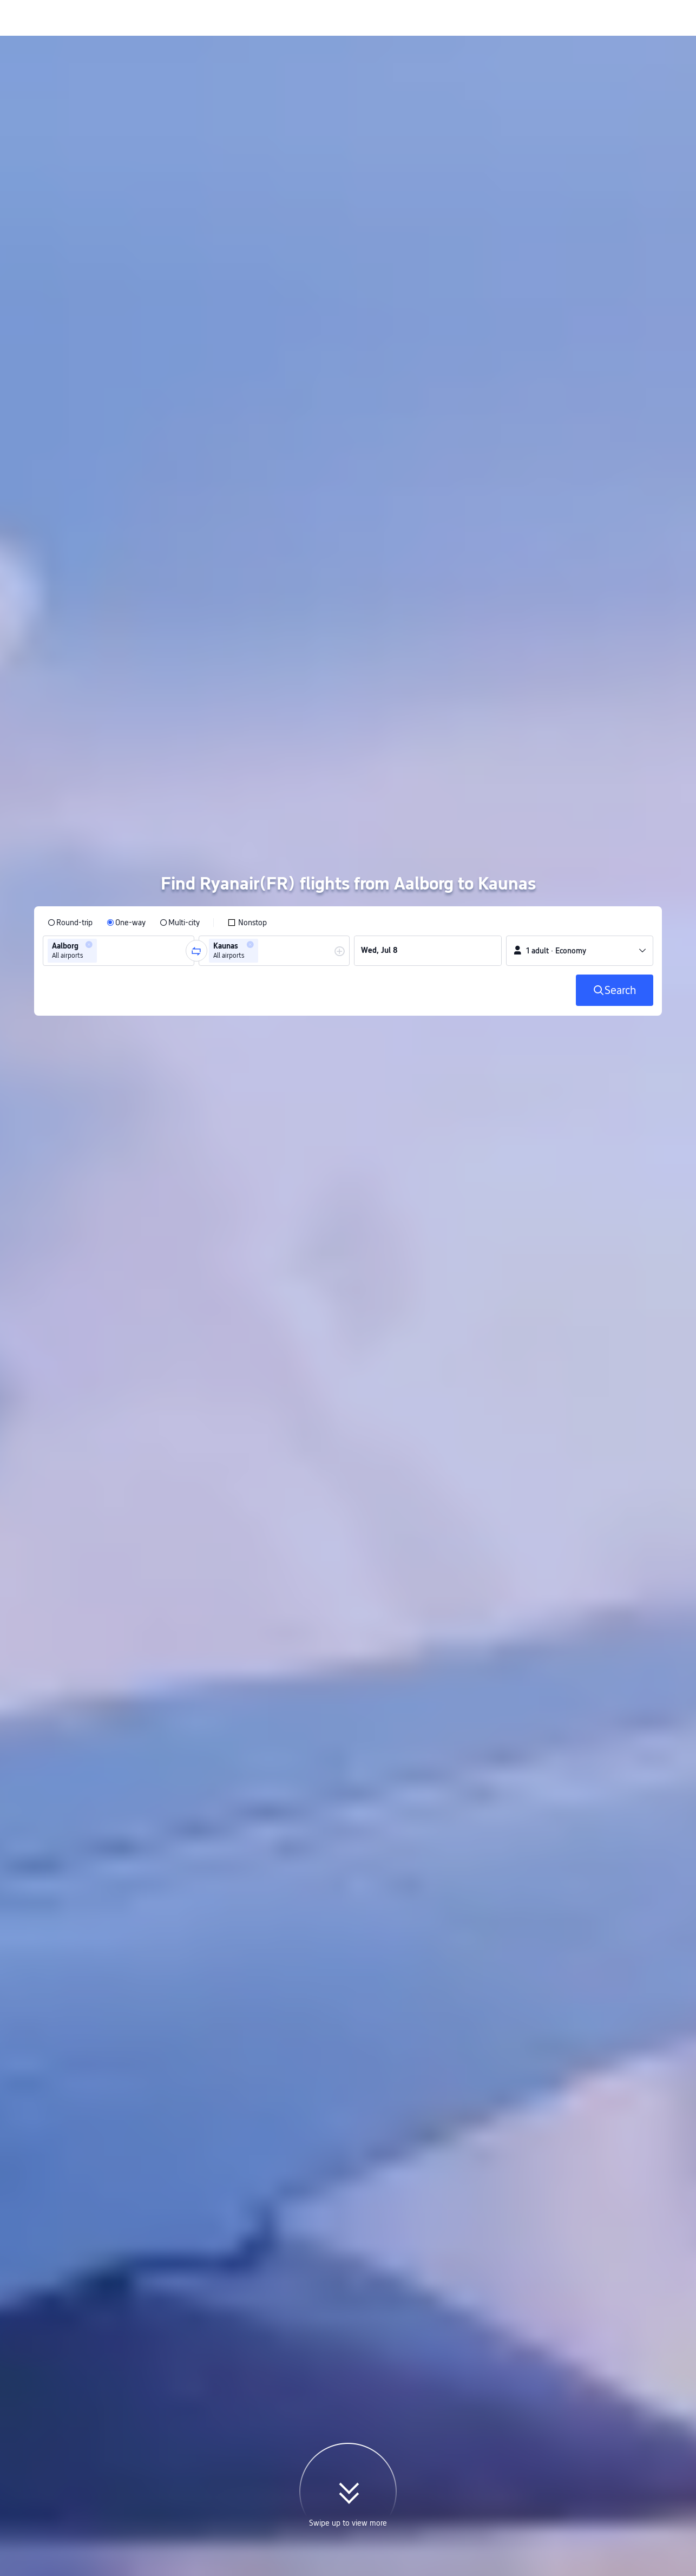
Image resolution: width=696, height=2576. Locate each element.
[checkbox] (247, 744)
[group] (118, 772)
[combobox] (103, 772)
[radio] (70, 744)
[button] (89, 766)
